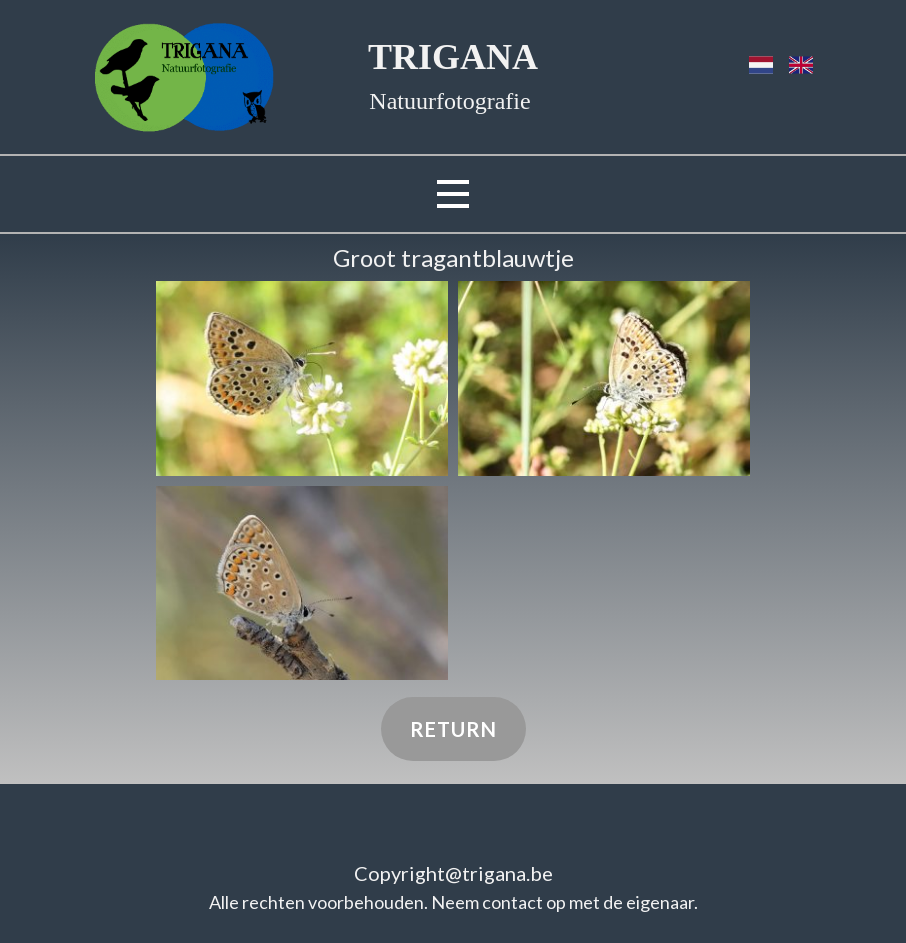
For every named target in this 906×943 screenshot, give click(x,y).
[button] (302, 378)
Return (453, 729)
